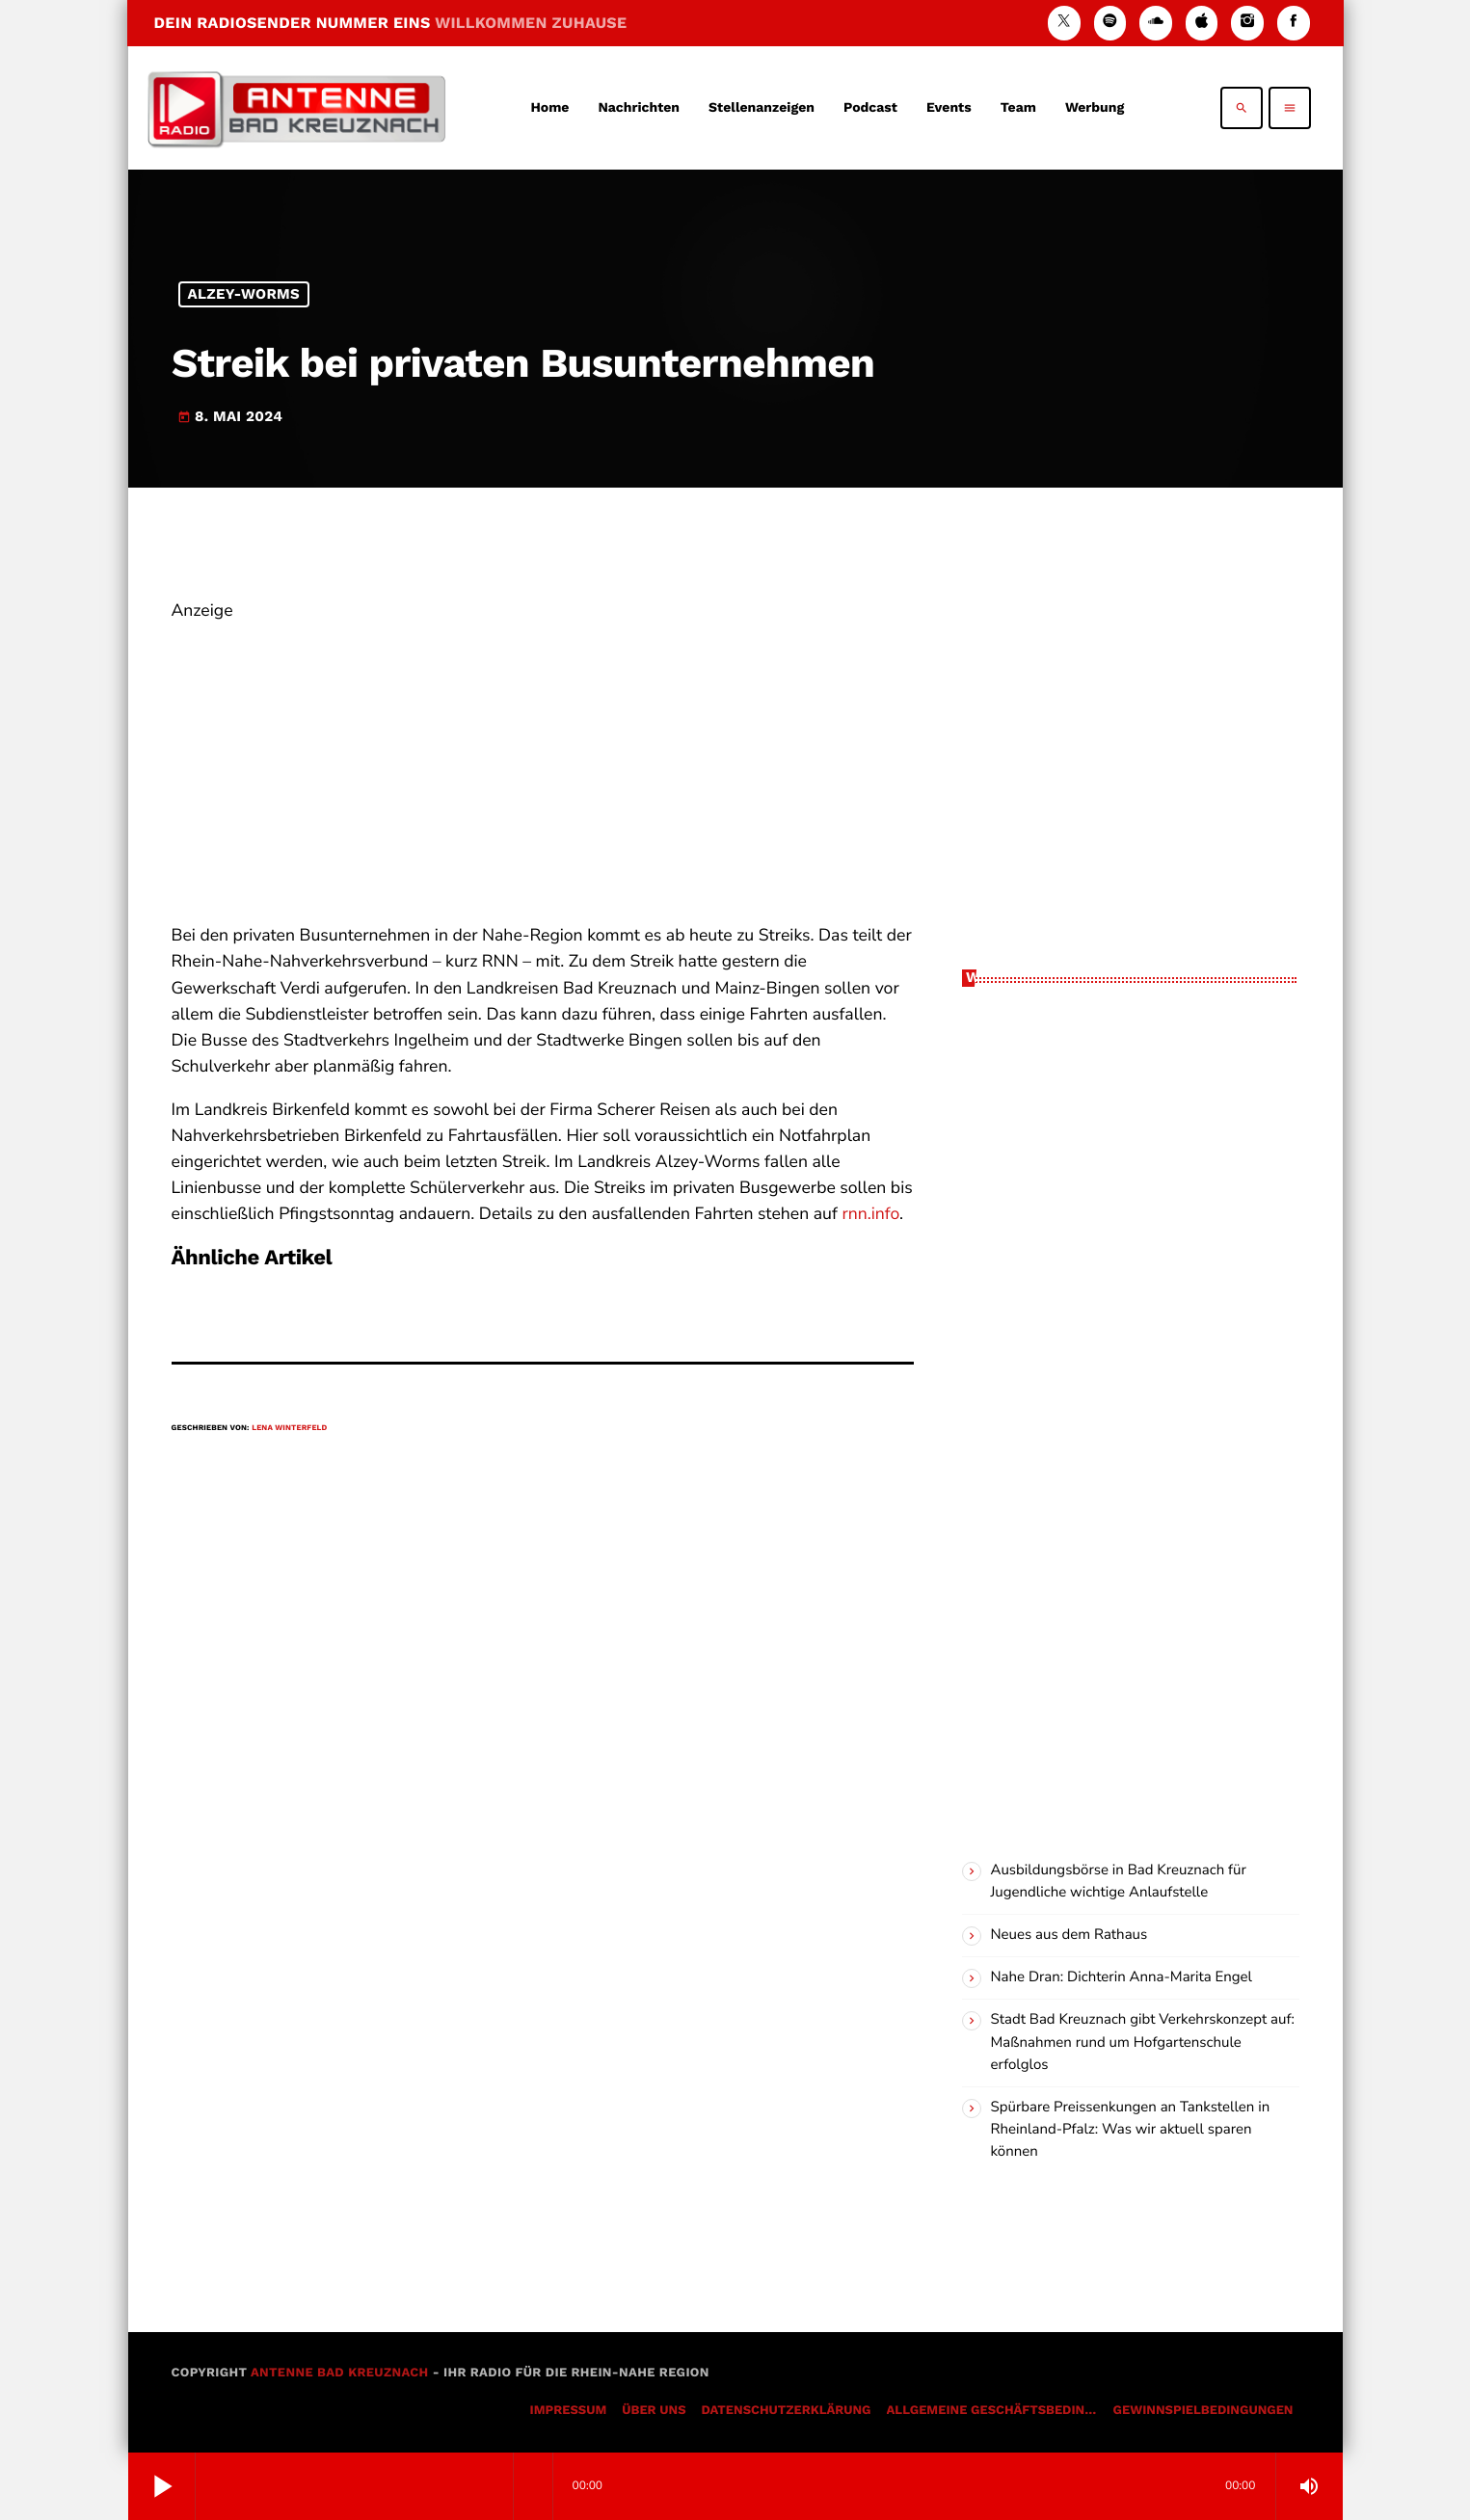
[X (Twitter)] (1064, 23)
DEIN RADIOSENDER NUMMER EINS (391, 22)
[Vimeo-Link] (297, 108)
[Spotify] (1110, 23)
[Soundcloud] (1155, 23)
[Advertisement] (543, 759)
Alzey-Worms (243, 294)
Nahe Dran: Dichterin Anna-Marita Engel (1121, 1977)
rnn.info (870, 1214)
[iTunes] (1202, 23)
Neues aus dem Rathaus (1069, 1935)
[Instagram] (1247, 23)
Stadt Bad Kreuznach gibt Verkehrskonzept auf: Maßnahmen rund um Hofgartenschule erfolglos (1143, 2042)
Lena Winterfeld (289, 1427)
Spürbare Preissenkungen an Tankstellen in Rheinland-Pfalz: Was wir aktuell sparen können (1130, 2130)
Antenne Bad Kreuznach (340, 2373)
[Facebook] (1293, 23)
